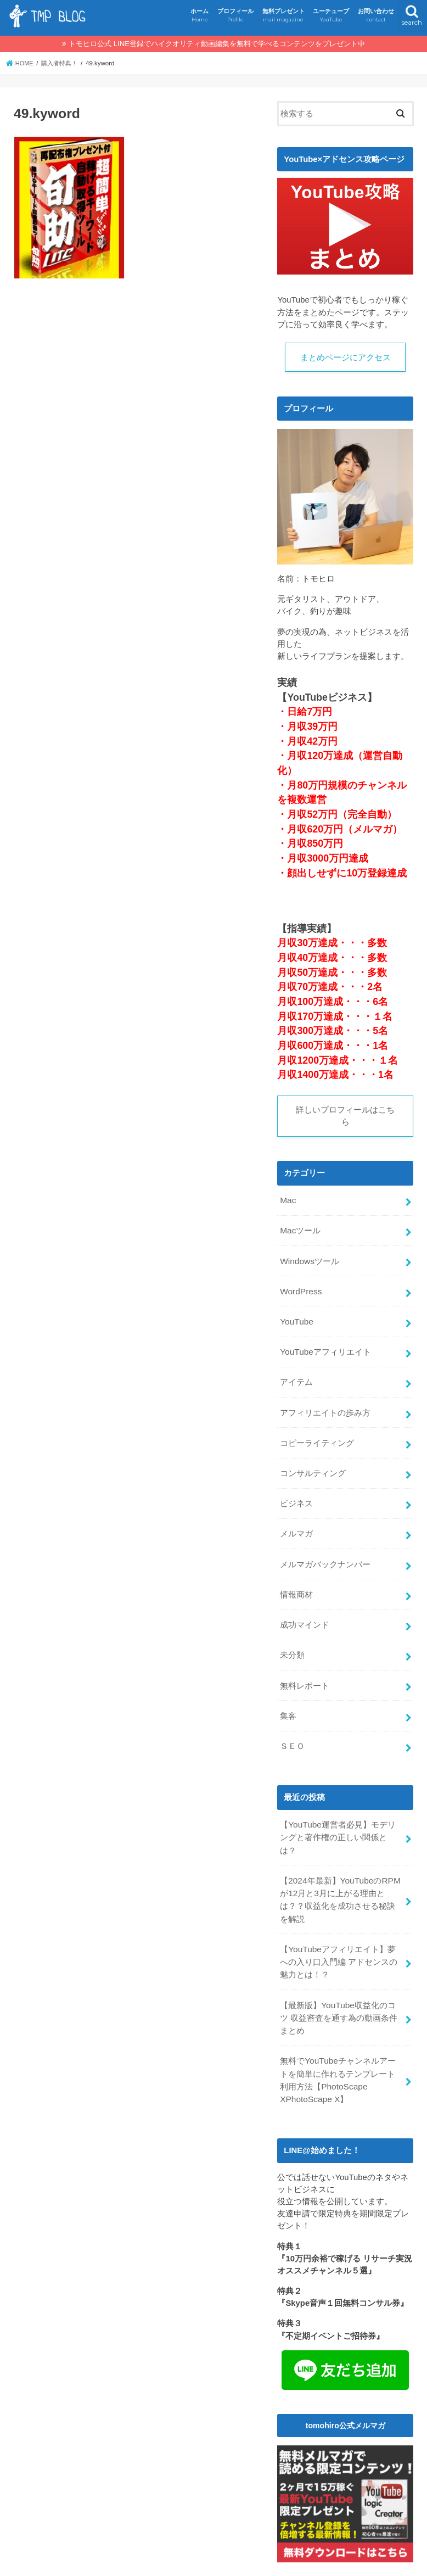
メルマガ (296, 1520)
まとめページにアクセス (345, 357)
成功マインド (304, 1606)
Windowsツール (309, 1258)
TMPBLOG (206, 2563)
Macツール (300, 1229)
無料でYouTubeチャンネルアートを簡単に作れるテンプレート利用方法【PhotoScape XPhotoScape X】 (341, 2032)
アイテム (296, 1374)
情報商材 (296, 1577)
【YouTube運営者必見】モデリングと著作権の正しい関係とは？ (341, 1806)
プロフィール (235, 16)
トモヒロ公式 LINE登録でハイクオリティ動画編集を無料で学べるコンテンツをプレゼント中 (217, 44)
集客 (288, 1694)
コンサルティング (313, 1461)
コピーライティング (317, 1432)
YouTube (296, 1316)
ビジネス (296, 1491)
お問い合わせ (376, 16)
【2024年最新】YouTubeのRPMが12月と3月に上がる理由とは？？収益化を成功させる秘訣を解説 (341, 1860)
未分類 (292, 1635)
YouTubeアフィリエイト (324, 1345)
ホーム (199, 16)
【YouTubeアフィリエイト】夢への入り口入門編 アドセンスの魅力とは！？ (341, 1919)
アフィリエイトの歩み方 (325, 1403)
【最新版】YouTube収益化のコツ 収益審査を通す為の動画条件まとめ (341, 1973)
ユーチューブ (331, 16)
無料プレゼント (283, 16)
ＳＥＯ (292, 1723)
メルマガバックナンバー (325, 1548)
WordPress (300, 1287)
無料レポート (304, 1665)
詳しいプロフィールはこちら (345, 1116)
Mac (287, 1200)
